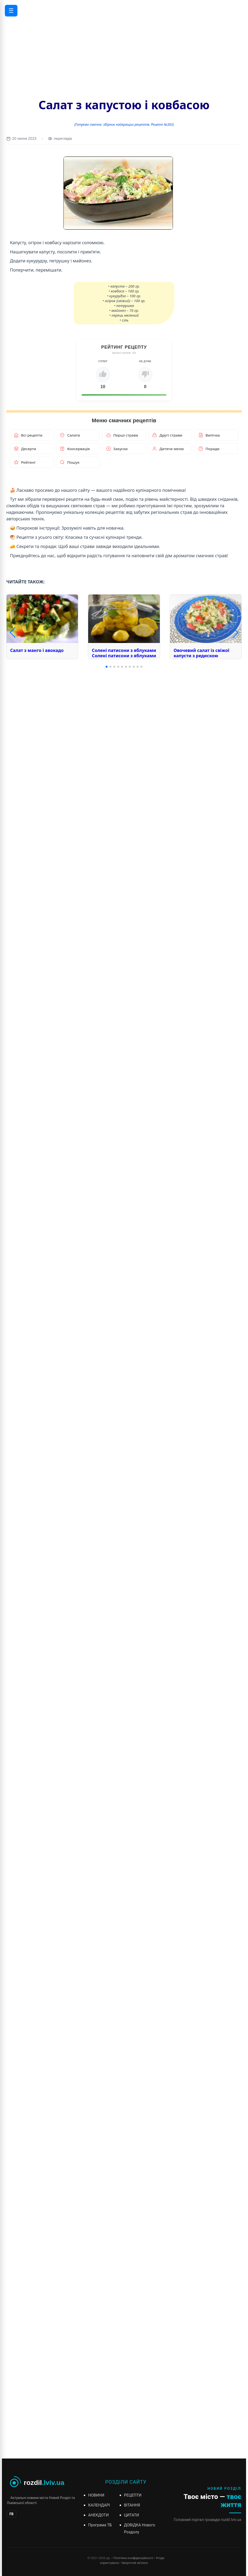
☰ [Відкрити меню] (11, 10)
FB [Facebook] (11, 2514)
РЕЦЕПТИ (132, 2495)
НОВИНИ (96, 2495)
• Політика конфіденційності (132, 2558)
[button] (235, 632)
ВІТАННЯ (132, 2505)
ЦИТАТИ (131, 2515)
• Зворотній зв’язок (134, 2563)
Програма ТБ (100, 2525)
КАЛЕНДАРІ (99, 2505)
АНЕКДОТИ (98, 2515)
